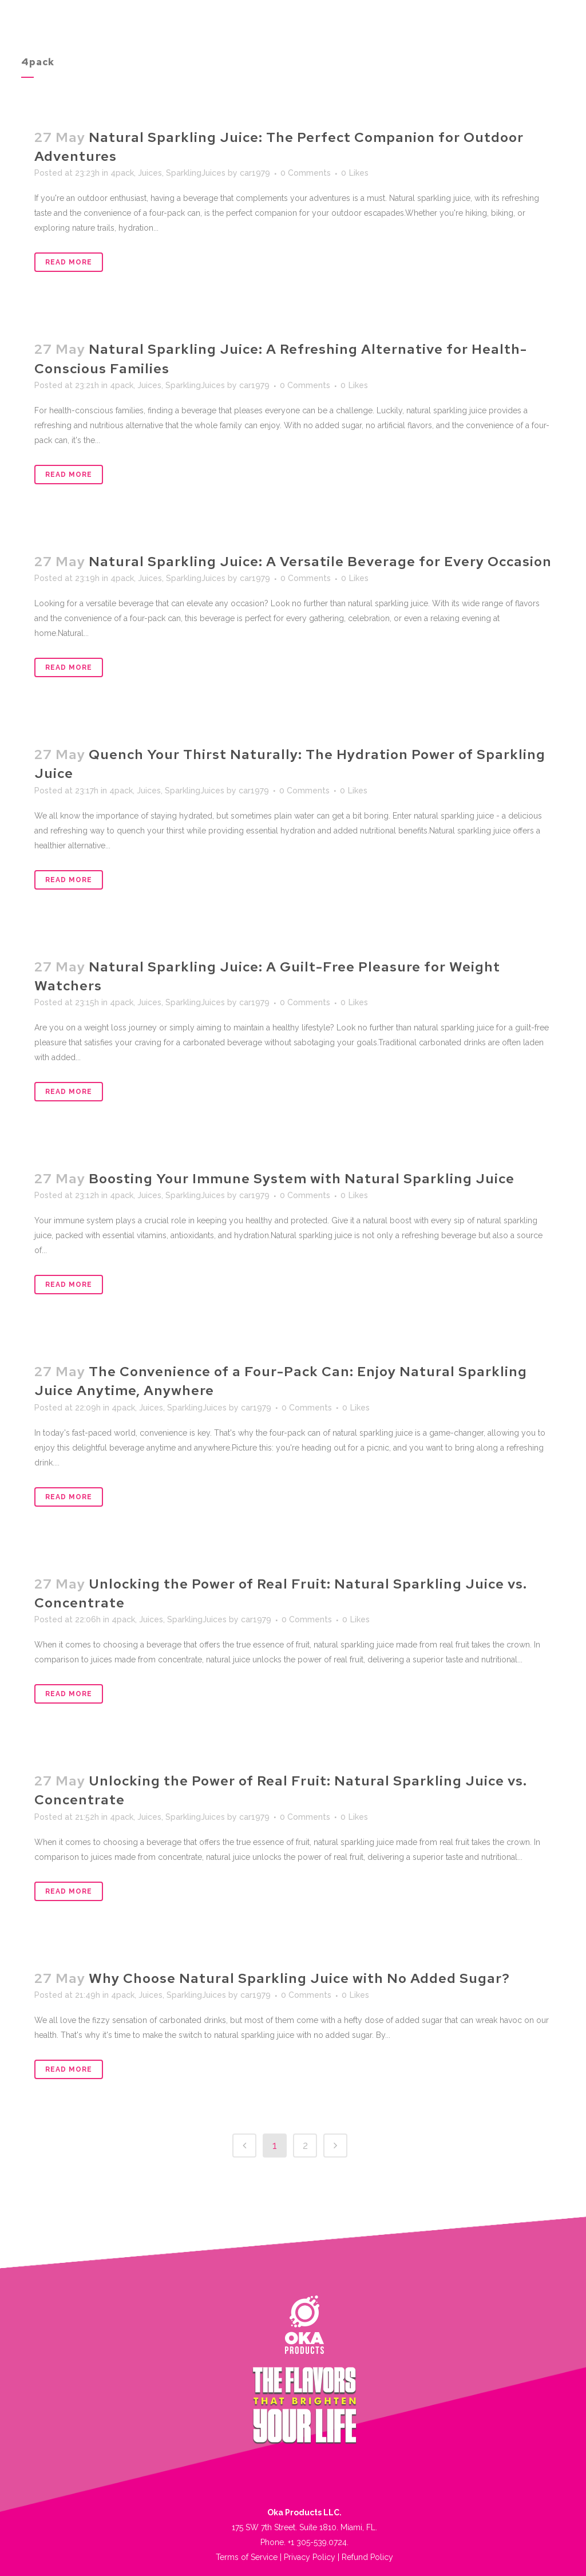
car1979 (255, 172)
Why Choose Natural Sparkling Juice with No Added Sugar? (299, 1978)
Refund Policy (367, 2557)
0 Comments (305, 172)
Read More (68, 262)
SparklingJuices (195, 172)
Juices (150, 172)
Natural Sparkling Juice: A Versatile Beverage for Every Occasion (320, 561)
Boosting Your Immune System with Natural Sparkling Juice (301, 1178)
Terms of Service (247, 2557)
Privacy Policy (309, 2557)
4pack (122, 172)
